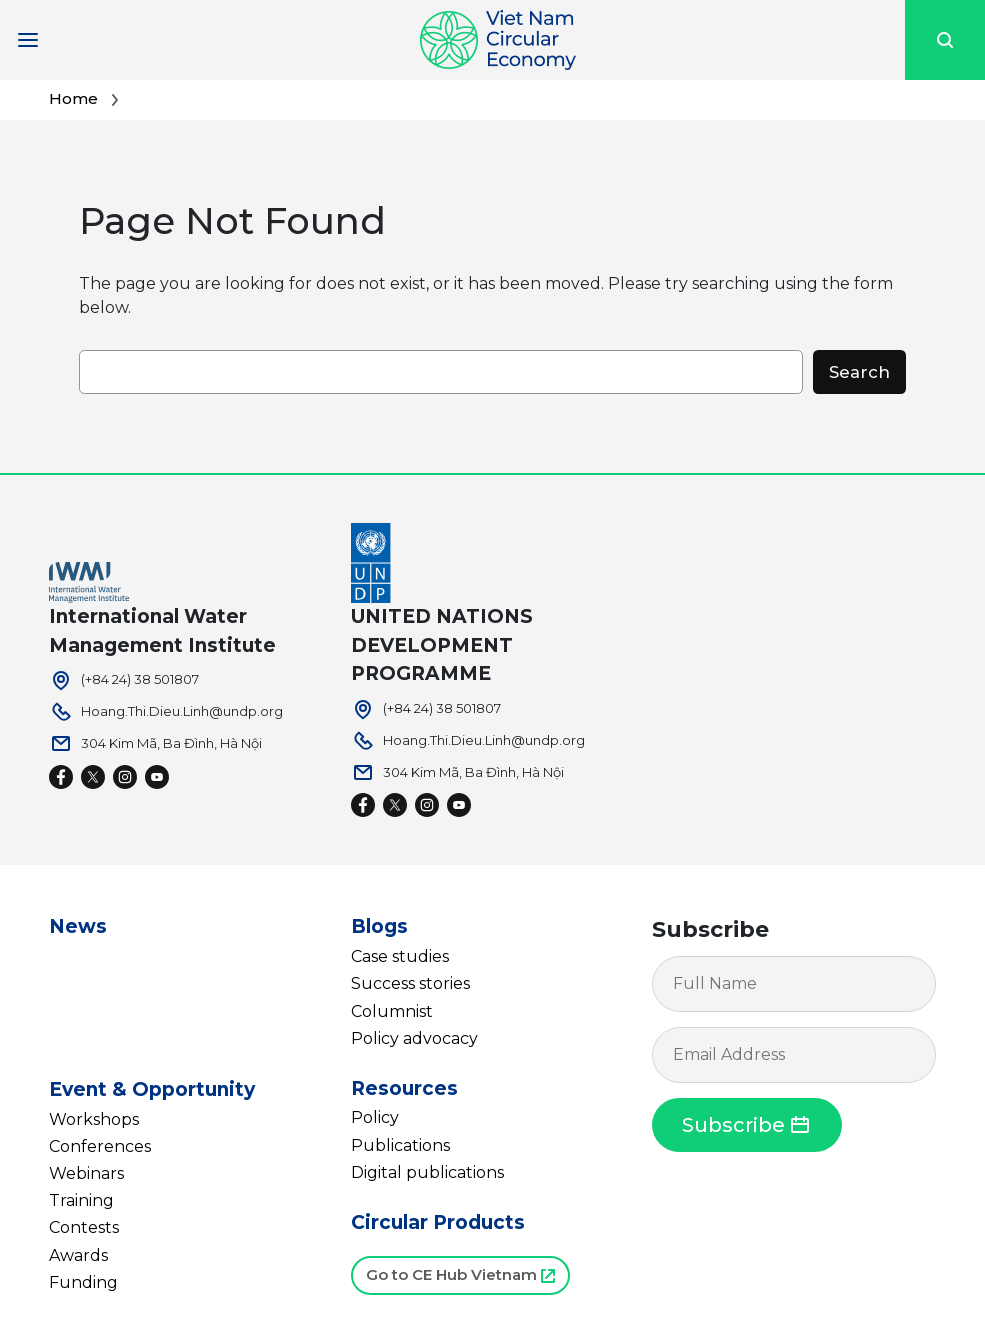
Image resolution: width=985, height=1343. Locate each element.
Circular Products (438, 1222)
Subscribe (710, 929)
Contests (84, 1227)
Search (859, 372)
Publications (400, 1145)
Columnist (392, 1011)
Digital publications (427, 1172)
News (78, 926)
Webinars (86, 1173)
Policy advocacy (414, 1038)
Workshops (94, 1119)
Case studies (400, 956)
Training (81, 1200)
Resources (404, 1088)
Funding (83, 1282)
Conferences (100, 1146)
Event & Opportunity (152, 1089)
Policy (375, 1117)
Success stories (410, 983)
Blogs (379, 926)
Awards (78, 1255)
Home (73, 98)
